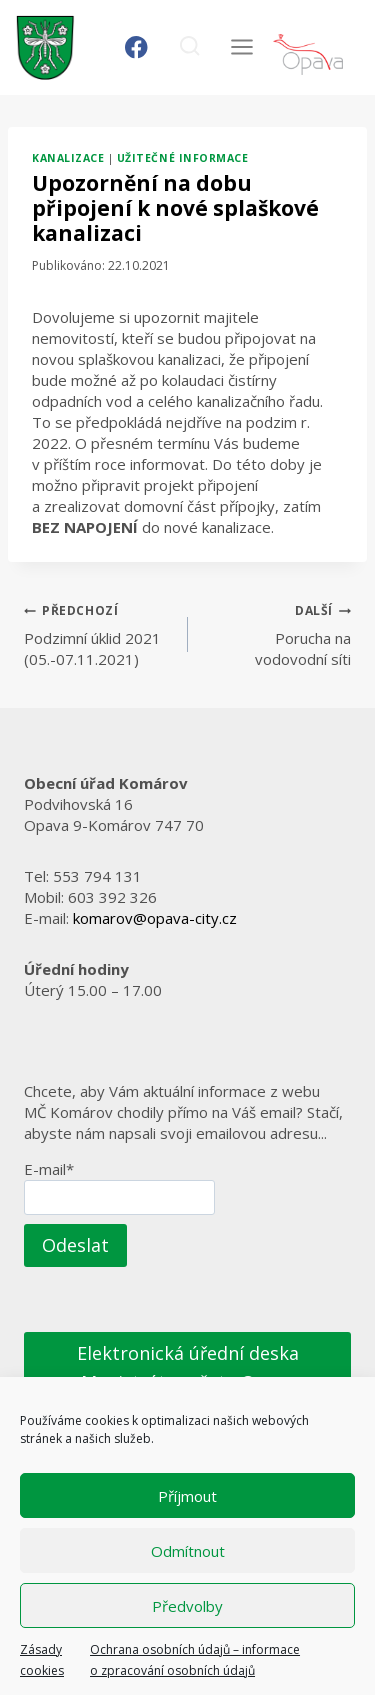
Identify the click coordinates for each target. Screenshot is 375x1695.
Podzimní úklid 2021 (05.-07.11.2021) (98, 634)
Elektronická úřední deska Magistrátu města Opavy (188, 1367)
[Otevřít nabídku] (241, 47)
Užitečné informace (182, 158)
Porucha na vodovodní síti (277, 634)
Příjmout (187, 1496)
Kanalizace (68, 158)
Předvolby (187, 1606)
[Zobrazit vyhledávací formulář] (189, 47)
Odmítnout (188, 1551)
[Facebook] (136, 47)
